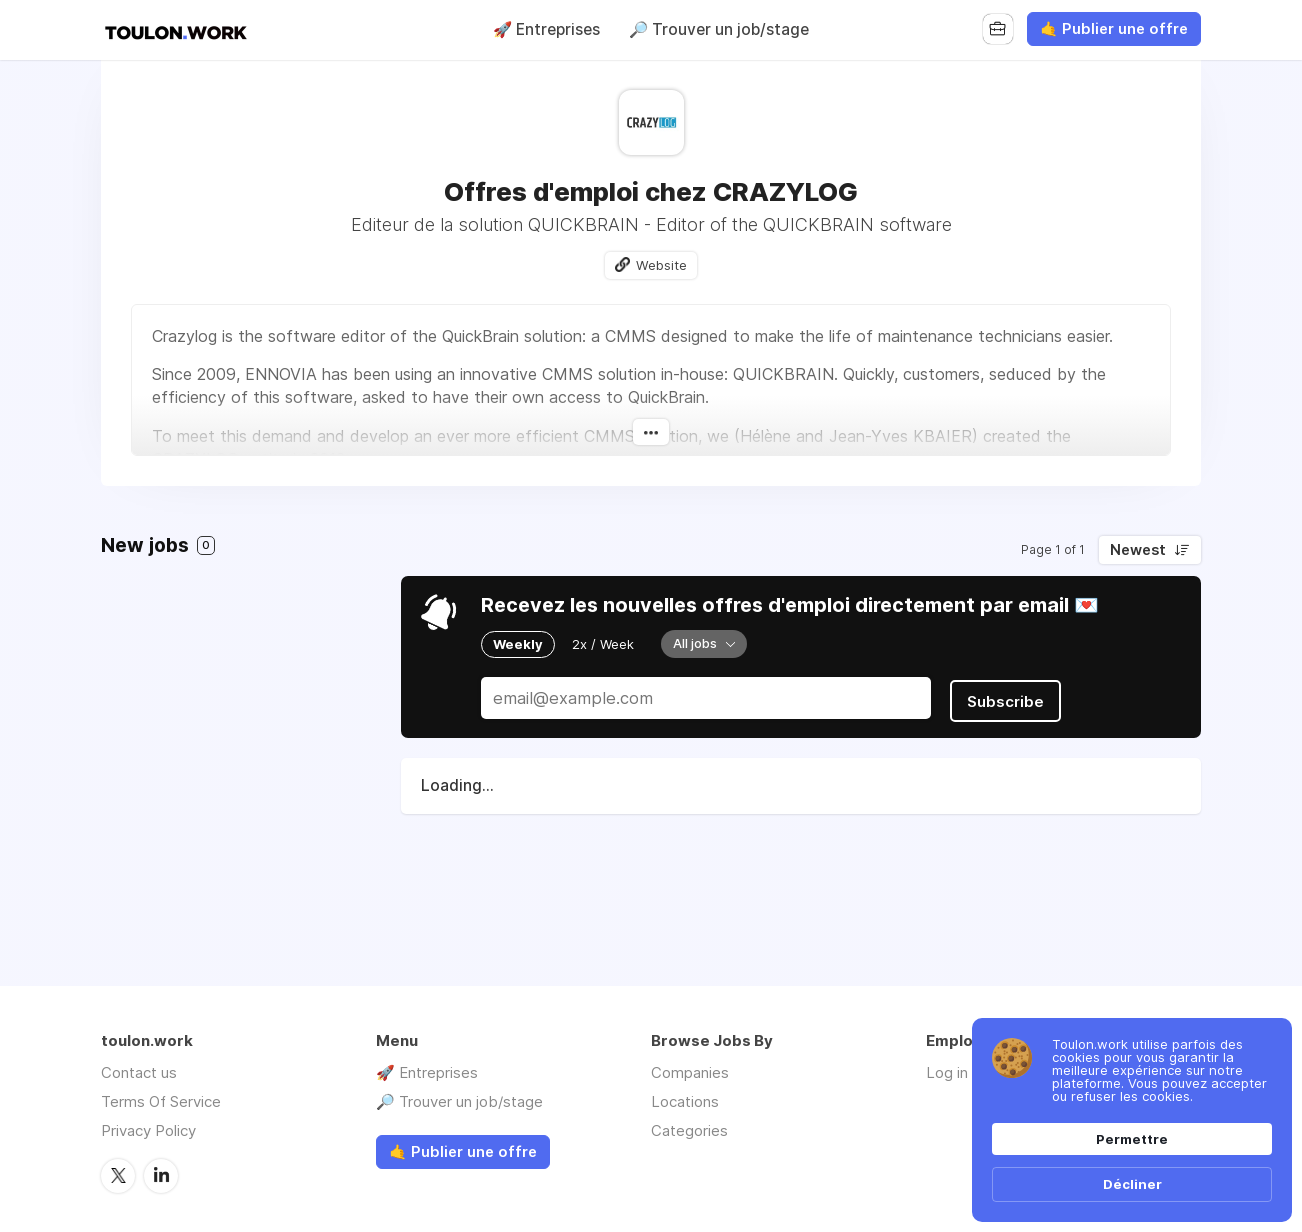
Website (662, 265)
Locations (685, 1101)
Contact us (139, 1072)
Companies (690, 1072)
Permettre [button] (1132, 1139)
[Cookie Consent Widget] (1132, 1120)
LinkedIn (161, 1175)
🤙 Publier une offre (1114, 29)
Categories (689, 1130)
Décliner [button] (1132, 1184)
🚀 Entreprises (546, 29)
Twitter (118, 1175)
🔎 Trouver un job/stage (719, 29)
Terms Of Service (161, 1101)
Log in (947, 1072)
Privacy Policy (148, 1130)
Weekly (518, 644)
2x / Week (603, 644)
